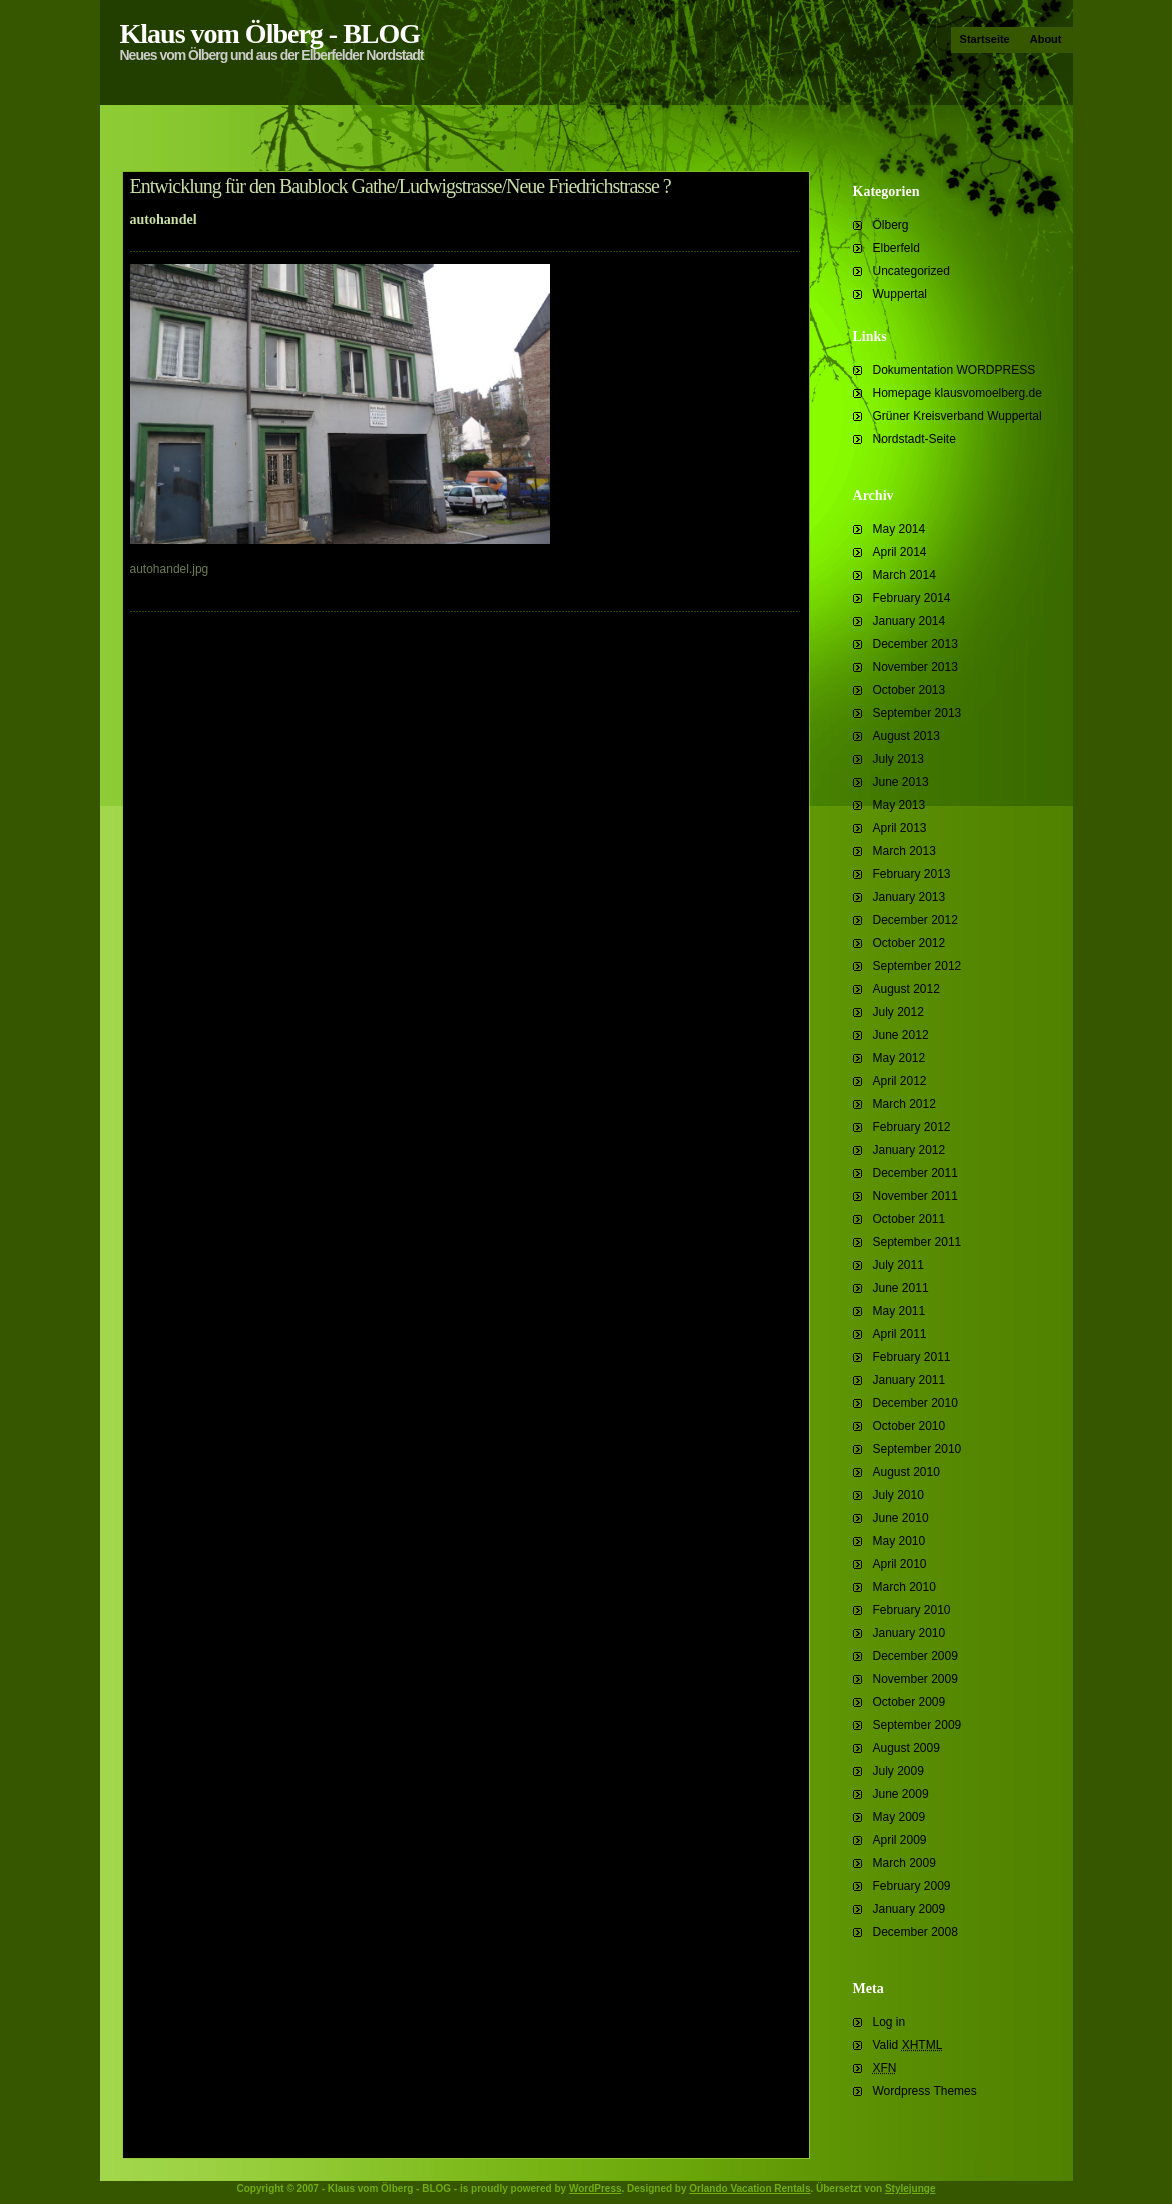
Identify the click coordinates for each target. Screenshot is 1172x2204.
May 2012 (899, 1058)
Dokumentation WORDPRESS (954, 370)
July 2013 (898, 759)
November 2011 (915, 1196)
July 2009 (898, 1771)
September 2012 (917, 966)
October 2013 (909, 690)
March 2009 (904, 1863)
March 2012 (904, 1104)
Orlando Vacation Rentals (749, 2188)
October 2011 (909, 1219)
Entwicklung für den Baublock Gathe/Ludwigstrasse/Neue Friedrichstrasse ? (400, 186)
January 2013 (909, 897)
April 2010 (900, 1564)
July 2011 (898, 1265)
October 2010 (909, 1426)
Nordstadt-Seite (914, 439)
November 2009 (915, 1679)
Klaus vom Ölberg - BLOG (270, 33)
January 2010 (909, 1633)
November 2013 (915, 667)
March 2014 (904, 575)
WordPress (595, 2188)
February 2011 (912, 1357)
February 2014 (912, 598)
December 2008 (915, 1932)
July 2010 (898, 1495)
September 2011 (917, 1242)
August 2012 (906, 989)
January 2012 (909, 1150)
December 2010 (915, 1403)
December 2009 (915, 1656)
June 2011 (901, 1288)
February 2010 (912, 1610)
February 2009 (912, 1886)
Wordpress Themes (925, 2091)
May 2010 (899, 1541)
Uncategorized (911, 271)
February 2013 (912, 874)
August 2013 (906, 736)
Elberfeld (896, 248)
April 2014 (900, 552)
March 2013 (904, 851)
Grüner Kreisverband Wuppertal (957, 416)
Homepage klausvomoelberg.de (957, 393)
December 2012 (915, 920)
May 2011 (899, 1311)
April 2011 (900, 1334)
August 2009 (906, 1748)
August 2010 (906, 1472)
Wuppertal (900, 294)
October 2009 (909, 1702)
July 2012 (898, 1012)
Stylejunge (910, 2188)
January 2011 (909, 1380)
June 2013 (901, 782)
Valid (908, 2045)
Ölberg (891, 225)
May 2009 (899, 1817)
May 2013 (899, 805)
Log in (889, 2022)
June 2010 (901, 1518)
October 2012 (909, 943)
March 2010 (904, 1587)
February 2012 (912, 1127)
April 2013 (900, 828)
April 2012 (900, 1081)
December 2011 (915, 1173)
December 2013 (915, 644)
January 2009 (909, 1909)
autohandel (163, 219)
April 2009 (900, 1840)
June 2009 (901, 1794)
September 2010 (917, 1449)
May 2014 (899, 529)
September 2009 (917, 1725)
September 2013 (917, 713)
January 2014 (909, 621)
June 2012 (901, 1035)
